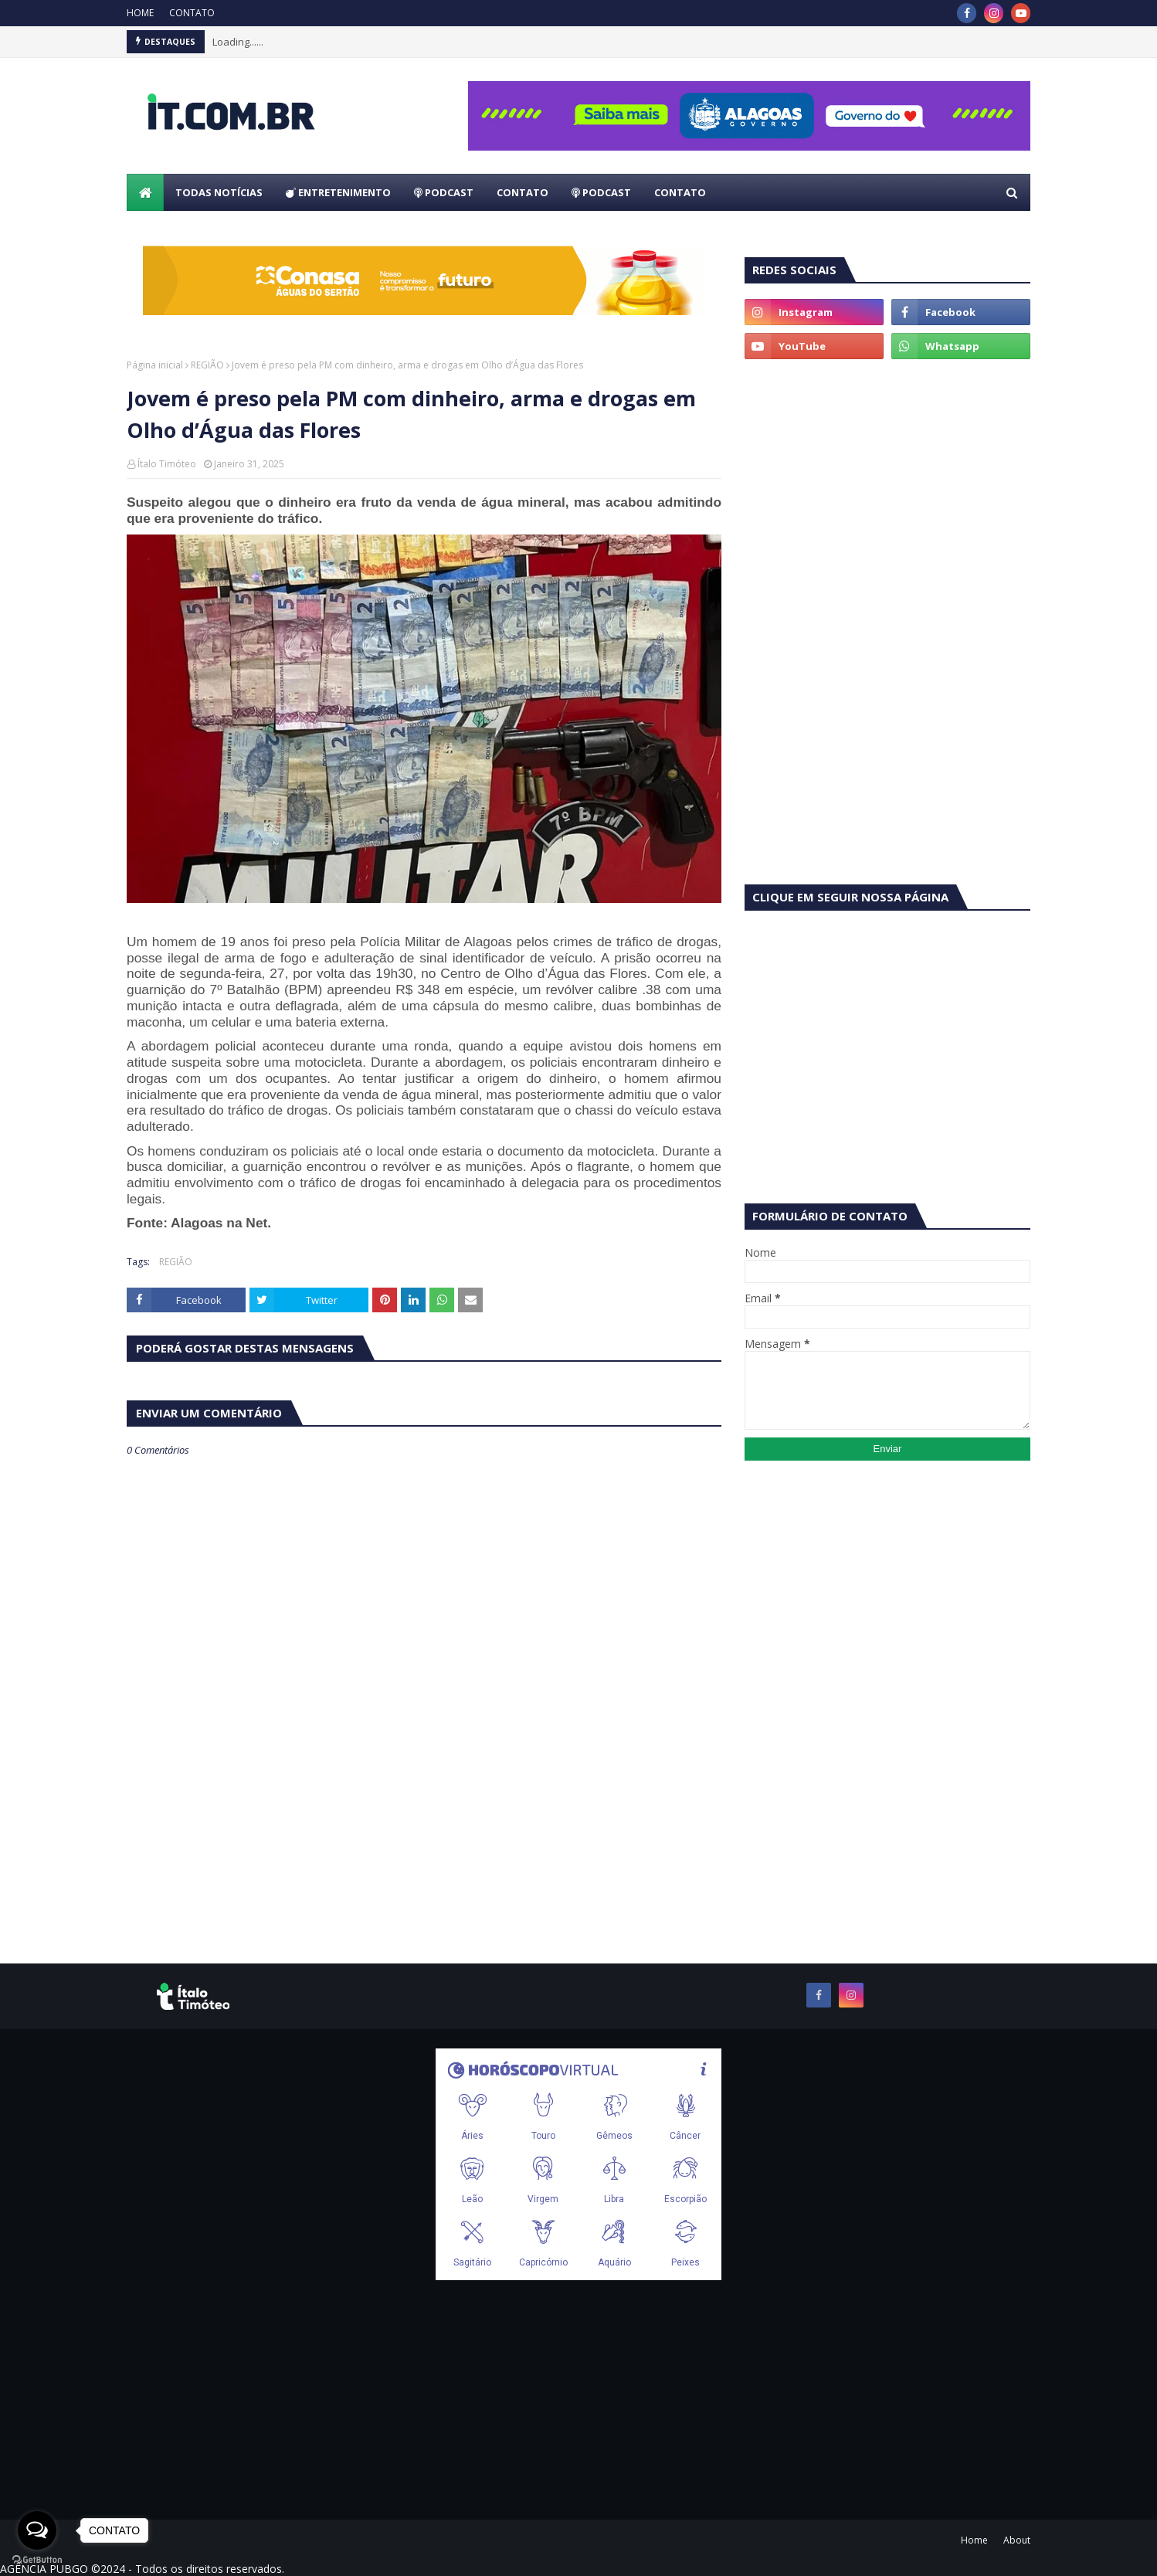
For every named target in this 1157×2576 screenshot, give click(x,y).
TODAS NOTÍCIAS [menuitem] (219, 192)
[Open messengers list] (37, 2530)
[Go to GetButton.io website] (37, 2560)
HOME (140, 12)
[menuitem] (145, 192)
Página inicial (155, 365)
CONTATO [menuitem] (522, 192)
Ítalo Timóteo (166, 463)
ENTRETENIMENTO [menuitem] (338, 192)
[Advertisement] (887, 490)
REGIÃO (207, 365)
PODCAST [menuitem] (443, 192)
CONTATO (192, 12)
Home (974, 2540)
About (1016, 2540)
